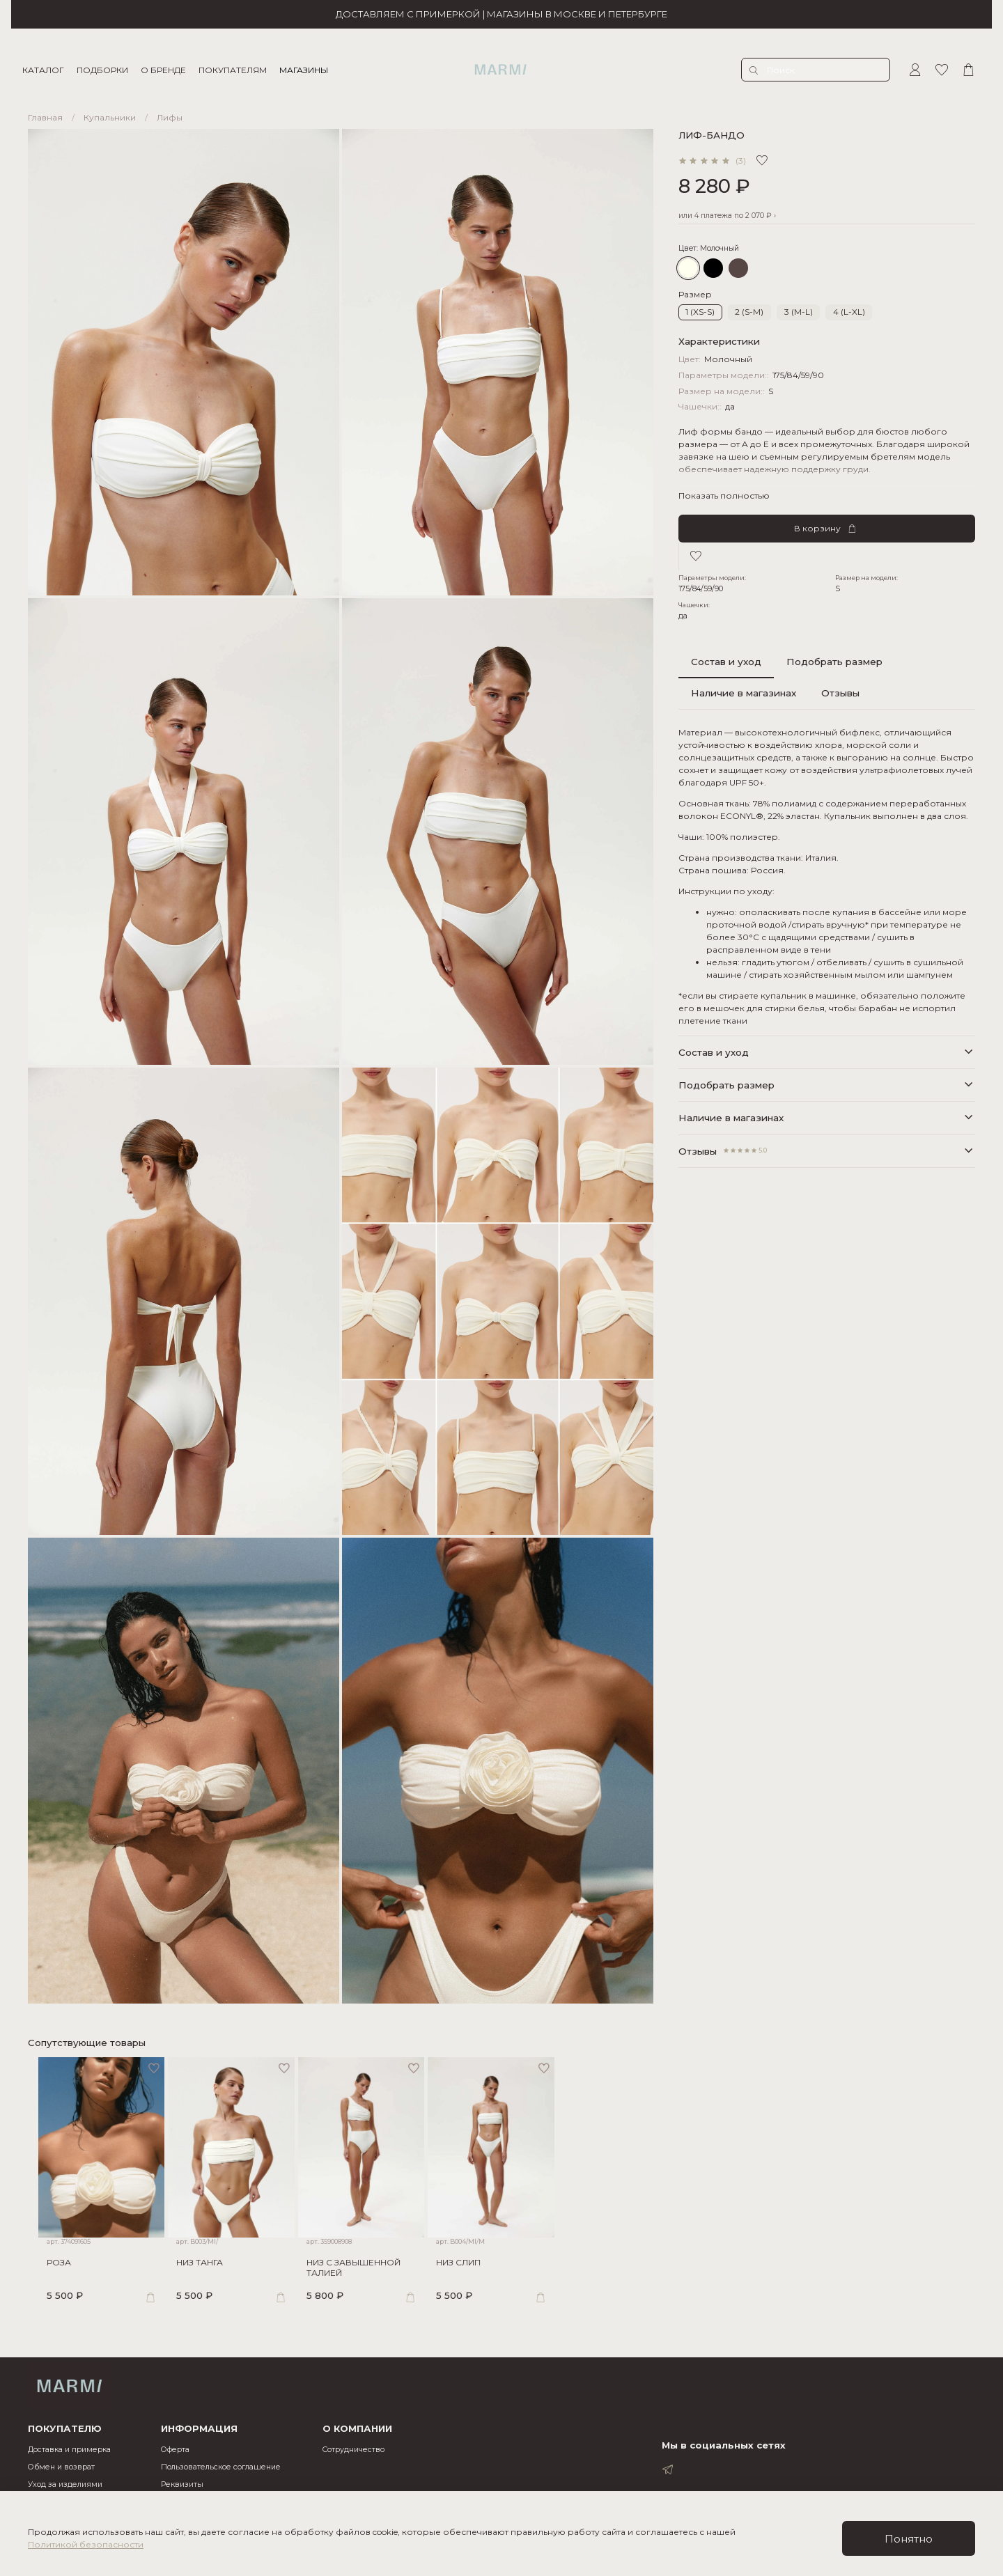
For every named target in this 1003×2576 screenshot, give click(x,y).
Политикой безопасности (85, 2544)
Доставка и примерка (69, 2449)
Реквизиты (182, 2484)
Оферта (175, 2449)
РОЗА (48, 2271)
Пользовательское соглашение (221, 2467)
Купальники (110, 117)
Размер (695, 294)
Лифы (169, 117)
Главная (45, 117)
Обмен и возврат (61, 2467)
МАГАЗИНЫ (309, 70)
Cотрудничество (353, 2449)
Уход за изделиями (65, 2484)
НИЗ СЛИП (466, 2271)
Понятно (909, 2538)
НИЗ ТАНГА (195, 2271)
